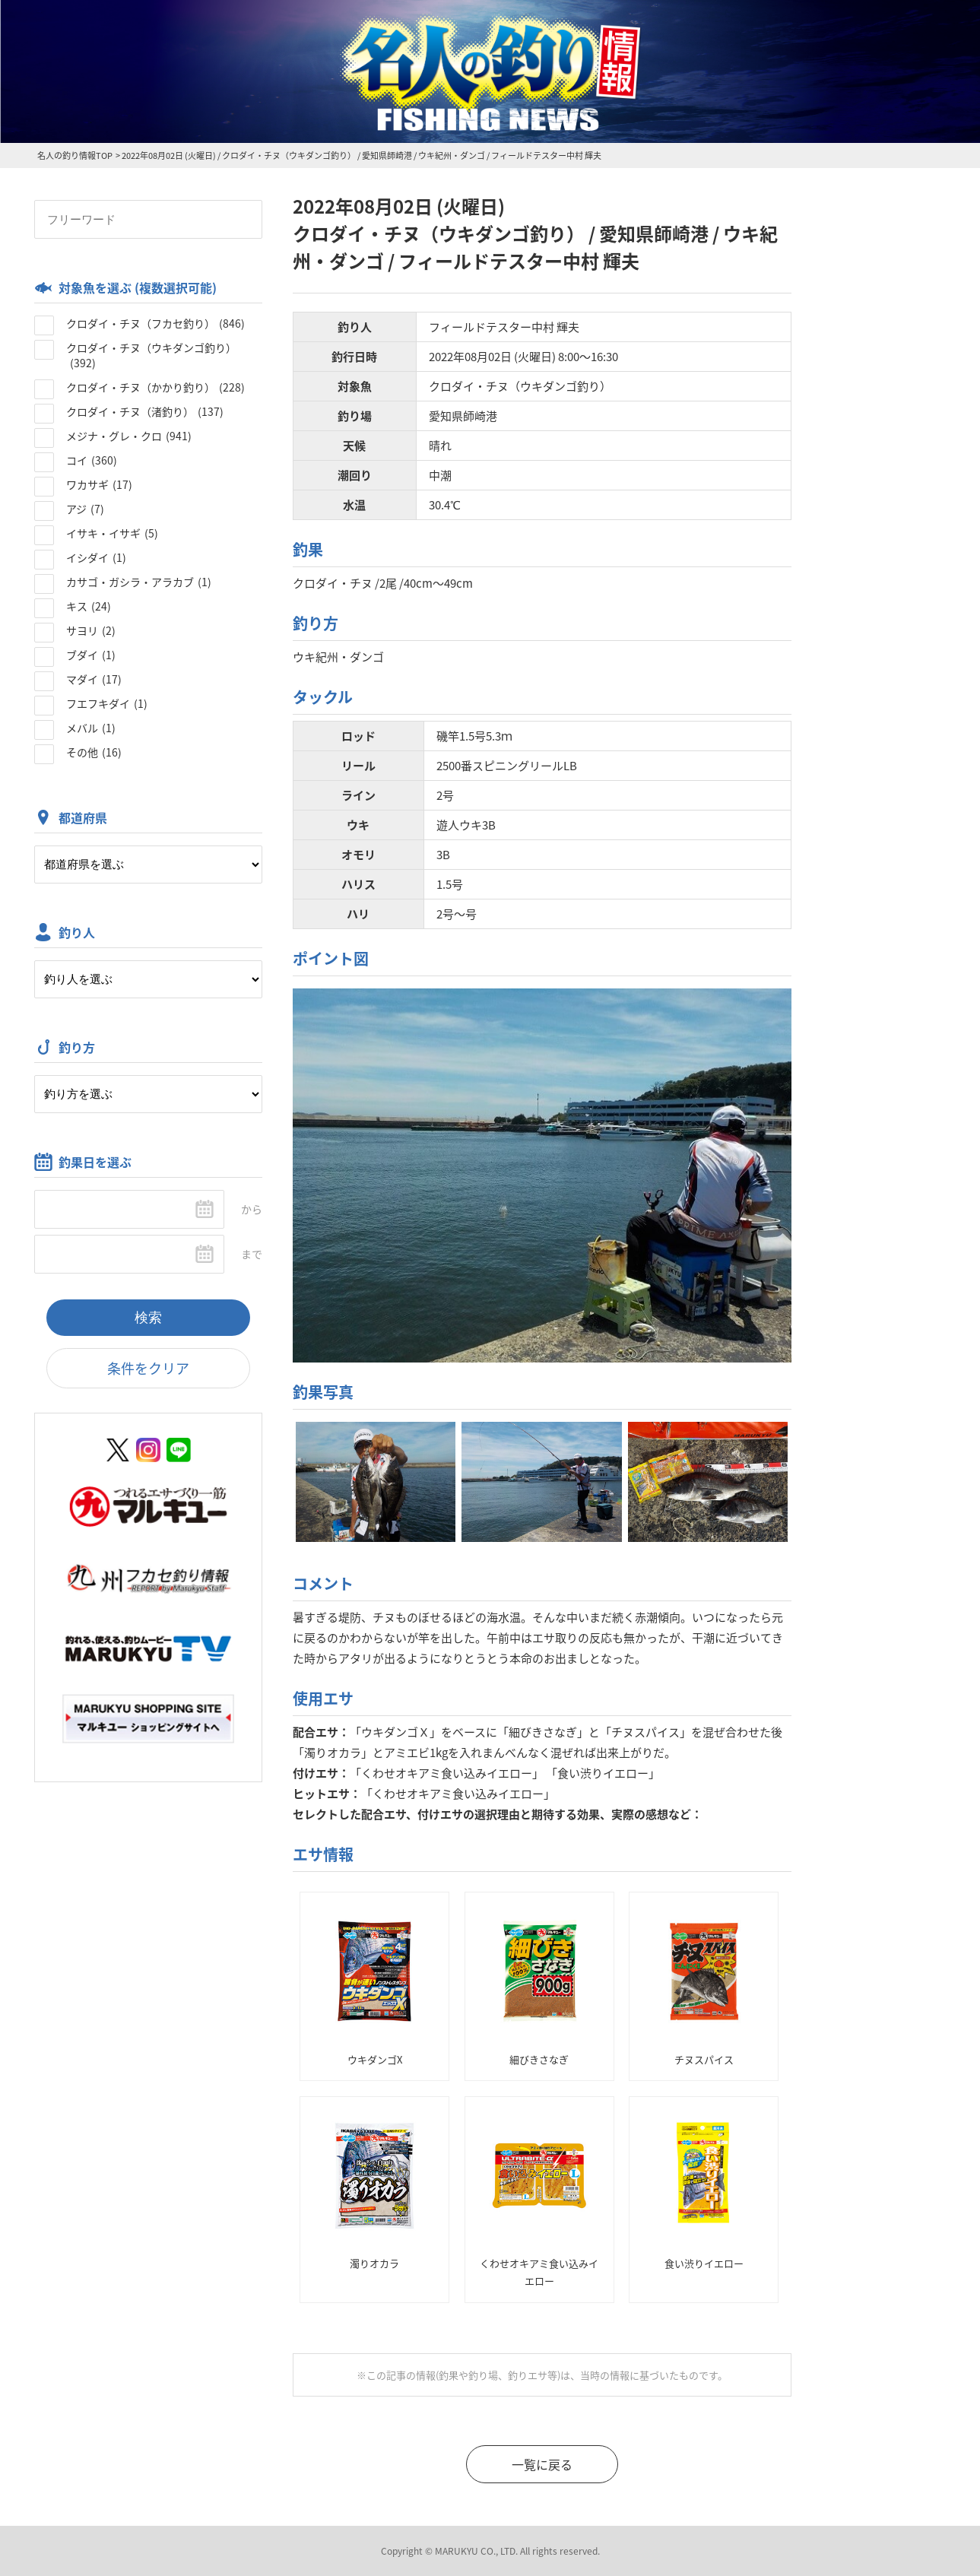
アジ (85, 508)
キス (88, 606)
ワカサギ (99, 484)
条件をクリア (148, 1368)
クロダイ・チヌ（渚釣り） (145, 411)
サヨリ (91, 630)
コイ (91, 460)
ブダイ (91, 654)
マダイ (94, 679)
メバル (91, 727)
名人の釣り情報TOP (75, 155)
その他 (94, 752)
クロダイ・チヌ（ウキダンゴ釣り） (151, 355)
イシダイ (96, 557)
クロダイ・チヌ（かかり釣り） (155, 387)
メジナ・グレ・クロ (129, 435)
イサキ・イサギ (112, 533)
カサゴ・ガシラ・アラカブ (138, 581)
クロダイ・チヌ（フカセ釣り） (155, 323)
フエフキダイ (106, 703)
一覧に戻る (542, 2464)
